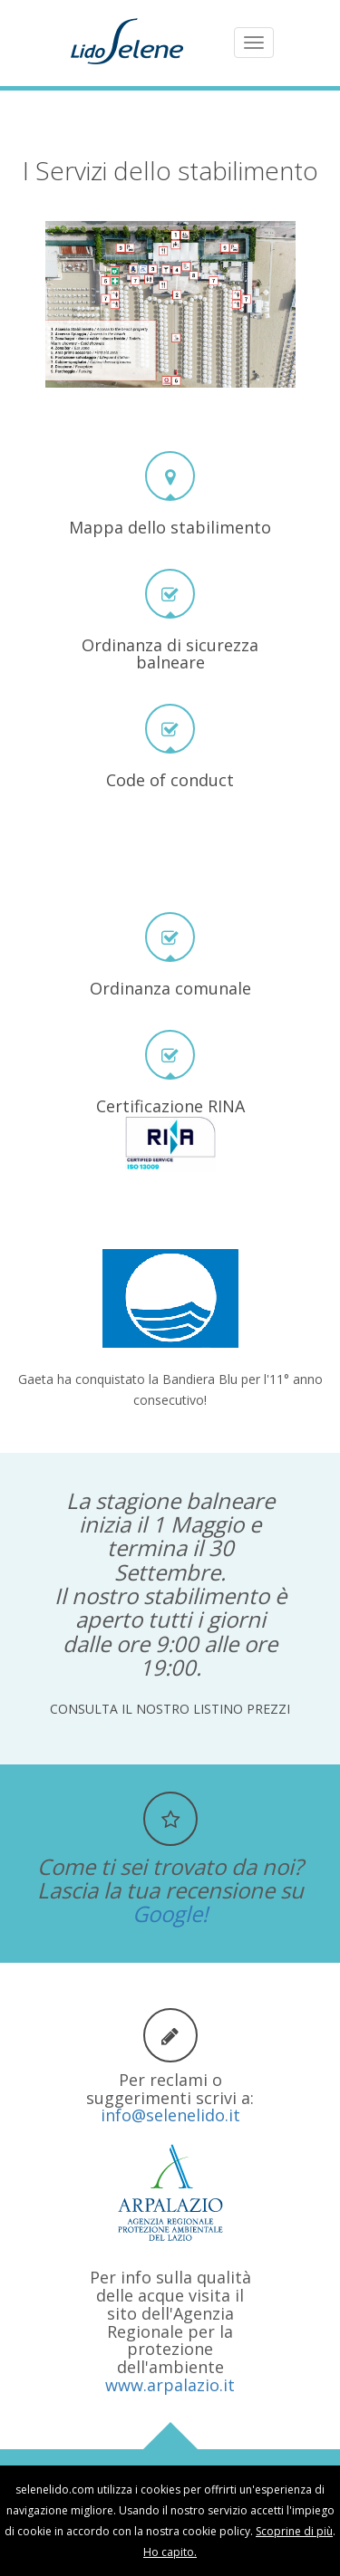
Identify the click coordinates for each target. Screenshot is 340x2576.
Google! (170, 1913)
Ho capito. (170, 2552)
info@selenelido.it (170, 2115)
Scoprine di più (294, 2531)
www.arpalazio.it (170, 2385)
